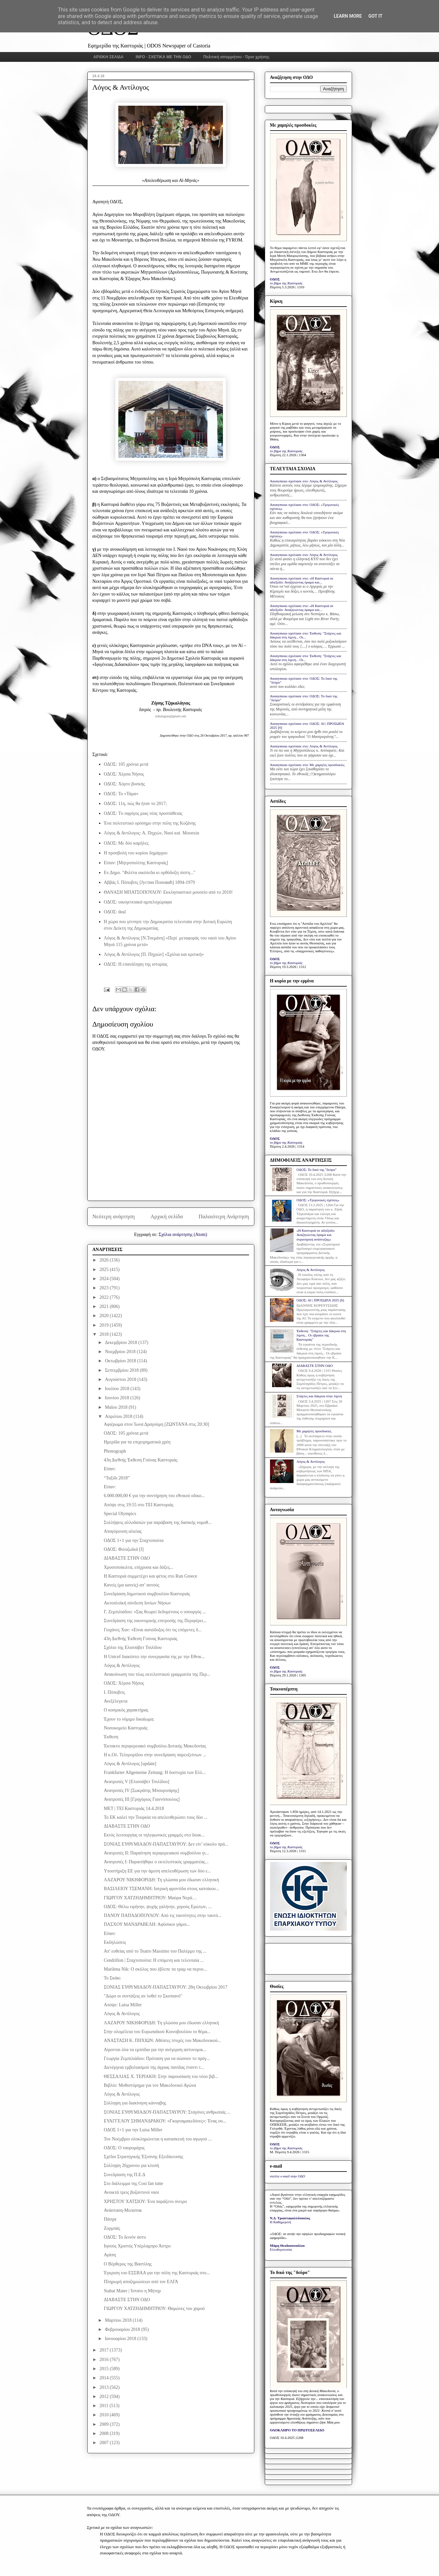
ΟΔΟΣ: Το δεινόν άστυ (125, 2237)
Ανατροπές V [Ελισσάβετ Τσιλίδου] (136, 1781)
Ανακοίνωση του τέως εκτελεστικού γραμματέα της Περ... (157, 1674)
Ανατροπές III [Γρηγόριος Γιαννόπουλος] (141, 1799)
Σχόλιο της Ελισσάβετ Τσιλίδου (132, 1647)
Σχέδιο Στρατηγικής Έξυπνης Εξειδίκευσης (143, 2156)
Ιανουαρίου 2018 (121, 2338)
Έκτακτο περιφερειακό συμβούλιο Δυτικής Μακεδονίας (155, 1746)
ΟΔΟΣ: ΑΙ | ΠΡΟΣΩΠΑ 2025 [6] (320, 1300)
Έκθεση (111, 1736)
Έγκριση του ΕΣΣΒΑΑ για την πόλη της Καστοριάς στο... (157, 2272)
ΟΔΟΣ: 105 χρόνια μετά (126, 764)
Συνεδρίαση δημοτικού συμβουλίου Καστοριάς (147, 1593)
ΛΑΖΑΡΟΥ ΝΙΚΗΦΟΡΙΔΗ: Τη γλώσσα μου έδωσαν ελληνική (161, 1879)
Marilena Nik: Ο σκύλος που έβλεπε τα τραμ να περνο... (155, 1969)
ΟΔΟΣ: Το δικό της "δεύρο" (316, 1170)
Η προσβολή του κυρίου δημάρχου (136, 852)
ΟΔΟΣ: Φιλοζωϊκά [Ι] (124, 1549)
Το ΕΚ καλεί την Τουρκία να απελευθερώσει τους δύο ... (155, 1817)
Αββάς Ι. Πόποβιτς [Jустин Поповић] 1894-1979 (149, 882)
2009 (104, 2424)
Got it (375, 16)
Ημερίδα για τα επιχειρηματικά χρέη (137, 1442)
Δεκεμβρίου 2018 (121, 1342)
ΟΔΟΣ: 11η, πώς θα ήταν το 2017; (135, 803)
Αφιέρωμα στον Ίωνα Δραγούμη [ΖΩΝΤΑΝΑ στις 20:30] (156, 1424)
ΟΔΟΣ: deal (115, 911)
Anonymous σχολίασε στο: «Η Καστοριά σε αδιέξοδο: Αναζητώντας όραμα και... (301, 580)
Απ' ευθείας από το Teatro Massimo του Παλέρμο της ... (155, 1951)
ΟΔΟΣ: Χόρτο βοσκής (124, 783)
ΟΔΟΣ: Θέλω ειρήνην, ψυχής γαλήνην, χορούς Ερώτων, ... (157, 1906)
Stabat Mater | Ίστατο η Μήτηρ (132, 2290)
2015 (104, 2368)
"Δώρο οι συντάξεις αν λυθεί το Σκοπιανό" (143, 1996)
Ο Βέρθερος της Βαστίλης (128, 2264)
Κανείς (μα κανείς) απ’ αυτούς (131, 1585)
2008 (104, 2433)
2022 (104, 1297)
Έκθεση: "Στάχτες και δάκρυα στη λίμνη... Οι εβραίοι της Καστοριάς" (321, 1335)
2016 (104, 2359)
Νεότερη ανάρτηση (114, 1216)
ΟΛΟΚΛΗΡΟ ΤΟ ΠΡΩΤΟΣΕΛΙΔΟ (297, 2430)
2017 (104, 2350)
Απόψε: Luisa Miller (123, 2004)
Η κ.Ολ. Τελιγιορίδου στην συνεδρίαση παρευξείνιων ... (155, 1754)
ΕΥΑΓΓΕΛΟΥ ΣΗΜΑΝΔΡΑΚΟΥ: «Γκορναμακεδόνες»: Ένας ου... (165, 2121)
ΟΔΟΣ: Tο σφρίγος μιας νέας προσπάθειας (143, 813)
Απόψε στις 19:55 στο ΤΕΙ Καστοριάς (138, 1504)
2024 (104, 1278)
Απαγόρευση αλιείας (123, 1531)
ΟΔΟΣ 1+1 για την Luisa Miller (133, 2129)
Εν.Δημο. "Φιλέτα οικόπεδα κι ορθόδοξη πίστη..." (149, 872)
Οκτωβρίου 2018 (121, 1360)
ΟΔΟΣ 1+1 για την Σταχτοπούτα (133, 1540)
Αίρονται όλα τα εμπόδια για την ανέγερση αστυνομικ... (155, 2049)
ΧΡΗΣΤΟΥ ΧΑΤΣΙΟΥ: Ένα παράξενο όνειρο (145, 2201)
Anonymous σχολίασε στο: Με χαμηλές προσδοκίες (307, 765)
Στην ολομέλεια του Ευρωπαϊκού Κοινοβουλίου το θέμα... (157, 2031)
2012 (104, 2396)
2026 (104, 1260)
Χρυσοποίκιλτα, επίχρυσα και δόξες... (138, 1567)
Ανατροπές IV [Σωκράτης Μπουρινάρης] (141, 1790)
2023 (104, 1287)
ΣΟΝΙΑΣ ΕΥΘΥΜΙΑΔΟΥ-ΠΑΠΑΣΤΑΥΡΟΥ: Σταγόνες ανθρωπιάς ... (167, 2112)
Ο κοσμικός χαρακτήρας (126, 1710)
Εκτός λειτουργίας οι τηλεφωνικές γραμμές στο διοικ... (154, 1835)
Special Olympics (120, 1513)
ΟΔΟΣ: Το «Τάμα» (121, 793)
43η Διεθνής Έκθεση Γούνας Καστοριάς (140, 1460)
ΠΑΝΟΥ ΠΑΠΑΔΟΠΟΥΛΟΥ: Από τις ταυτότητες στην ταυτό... (162, 1915)
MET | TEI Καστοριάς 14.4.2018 (134, 1808)
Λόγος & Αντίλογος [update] (130, 1763)
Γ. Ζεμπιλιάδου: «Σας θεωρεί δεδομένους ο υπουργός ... (155, 1611)
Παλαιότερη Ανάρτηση (224, 1216)
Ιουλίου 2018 (117, 1388)
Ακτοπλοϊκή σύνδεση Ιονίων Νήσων (137, 1603)
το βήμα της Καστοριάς (286, 283)
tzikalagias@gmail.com (170, 716)
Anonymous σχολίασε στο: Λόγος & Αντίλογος (304, 481)
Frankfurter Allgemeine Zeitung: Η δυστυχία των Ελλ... (155, 1772)
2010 (104, 2414)
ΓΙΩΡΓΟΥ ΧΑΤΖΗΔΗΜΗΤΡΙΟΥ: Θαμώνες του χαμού (154, 2308)
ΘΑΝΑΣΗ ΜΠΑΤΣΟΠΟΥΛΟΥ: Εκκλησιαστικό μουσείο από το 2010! (168, 892)
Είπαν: (110, 1468)
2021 (104, 1306)
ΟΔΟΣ (275, 279)
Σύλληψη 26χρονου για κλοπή (131, 2165)
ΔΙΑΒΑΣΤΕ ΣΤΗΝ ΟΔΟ (127, 1558)
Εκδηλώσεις (115, 1942)
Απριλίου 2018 (119, 1416)
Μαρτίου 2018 (119, 2320)
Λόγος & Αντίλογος (122, 1665)
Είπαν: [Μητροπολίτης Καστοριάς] (136, 862)
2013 (104, 2387)
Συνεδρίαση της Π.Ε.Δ (124, 2174)
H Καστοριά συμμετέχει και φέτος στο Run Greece (150, 1576)
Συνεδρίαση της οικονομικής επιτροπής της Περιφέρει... (155, 1620)
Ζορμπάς (112, 2228)
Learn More (348, 16)
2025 (104, 1269)
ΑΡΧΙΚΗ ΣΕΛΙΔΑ (108, 57)
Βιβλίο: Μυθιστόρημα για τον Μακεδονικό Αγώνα (150, 2085)
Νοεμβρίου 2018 (121, 1351)
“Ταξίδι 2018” (116, 1478)
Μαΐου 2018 (116, 1407)
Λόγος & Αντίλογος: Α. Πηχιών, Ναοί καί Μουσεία (151, 833)
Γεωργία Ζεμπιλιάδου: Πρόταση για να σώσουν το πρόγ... (157, 2058)
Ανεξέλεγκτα (115, 1701)
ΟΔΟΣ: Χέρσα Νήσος (124, 774)
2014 (104, 2377)
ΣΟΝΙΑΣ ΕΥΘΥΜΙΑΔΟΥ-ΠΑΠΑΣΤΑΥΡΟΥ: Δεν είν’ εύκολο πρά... (166, 1844)
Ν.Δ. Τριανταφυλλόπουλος (290, 2218)
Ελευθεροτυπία (281, 2249)
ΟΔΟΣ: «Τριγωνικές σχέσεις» (317, 1200)
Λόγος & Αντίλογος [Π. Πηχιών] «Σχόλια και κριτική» (154, 954)
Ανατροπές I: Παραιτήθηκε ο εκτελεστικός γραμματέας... (156, 1861)
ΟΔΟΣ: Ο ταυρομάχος (124, 2147)
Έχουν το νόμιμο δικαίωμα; (129, 1719)
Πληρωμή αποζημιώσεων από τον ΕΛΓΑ (141, 2281)
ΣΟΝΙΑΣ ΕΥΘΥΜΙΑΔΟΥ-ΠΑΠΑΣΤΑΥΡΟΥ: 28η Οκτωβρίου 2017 (165, 1987)
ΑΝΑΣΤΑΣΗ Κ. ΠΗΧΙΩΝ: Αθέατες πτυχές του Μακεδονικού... (162, 2040)
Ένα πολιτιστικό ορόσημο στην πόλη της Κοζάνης (150, 823)
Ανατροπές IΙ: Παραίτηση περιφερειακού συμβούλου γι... (156, 1853)
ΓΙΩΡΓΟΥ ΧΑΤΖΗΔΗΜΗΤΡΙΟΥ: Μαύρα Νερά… (150, 1897)
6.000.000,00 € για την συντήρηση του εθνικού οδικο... (154, 1495)
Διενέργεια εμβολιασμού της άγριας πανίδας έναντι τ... (154, 2067)
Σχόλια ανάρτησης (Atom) (183, 1234)
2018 (104, 1334)
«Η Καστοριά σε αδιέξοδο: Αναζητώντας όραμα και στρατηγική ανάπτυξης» (315, 1234)
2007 (104, 2442)
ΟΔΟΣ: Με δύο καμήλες (126, 843)
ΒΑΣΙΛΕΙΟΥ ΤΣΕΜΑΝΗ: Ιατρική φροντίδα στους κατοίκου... (161, 1888)
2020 (104, 1315)
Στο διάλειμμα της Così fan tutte (133, 2183)
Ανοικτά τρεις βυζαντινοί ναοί (131, 2192)
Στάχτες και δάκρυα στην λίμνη (319, 1396)
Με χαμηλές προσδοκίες (313, 1431)
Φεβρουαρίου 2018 (123, 2329)
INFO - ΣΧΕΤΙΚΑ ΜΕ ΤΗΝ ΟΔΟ (163, 57)
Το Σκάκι (112, 1978)
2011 (104, 2405)
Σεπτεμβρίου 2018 (122, 1370)
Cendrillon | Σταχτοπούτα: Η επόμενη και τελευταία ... (154, 1960)
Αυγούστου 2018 (121, 1379)
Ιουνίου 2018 (117, 1397)
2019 (104, 1325)
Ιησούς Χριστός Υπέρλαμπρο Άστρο (137, 2246)
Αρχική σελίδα (166, 1216)
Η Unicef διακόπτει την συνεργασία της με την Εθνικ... (154, 1656)
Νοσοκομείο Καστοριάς (125, 1728)
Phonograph (115, 1451)
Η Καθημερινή (280, 2222)
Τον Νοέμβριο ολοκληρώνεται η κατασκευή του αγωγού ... (157, 2139)
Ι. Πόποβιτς (114, 1692)
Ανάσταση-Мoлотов (123, 2210)
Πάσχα (110, 2219)
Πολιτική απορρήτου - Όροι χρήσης (236, 57)
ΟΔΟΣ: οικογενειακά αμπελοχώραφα (138, 902)
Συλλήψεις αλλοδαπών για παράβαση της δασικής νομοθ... (157, 1522)
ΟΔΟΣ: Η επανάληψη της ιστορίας (136, 964)
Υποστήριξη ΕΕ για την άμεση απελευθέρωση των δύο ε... (157, 1871)
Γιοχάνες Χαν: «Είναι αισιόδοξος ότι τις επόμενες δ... (152, 1629)
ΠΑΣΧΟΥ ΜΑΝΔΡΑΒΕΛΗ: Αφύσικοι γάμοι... (147, 1924)
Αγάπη (110, 2254)
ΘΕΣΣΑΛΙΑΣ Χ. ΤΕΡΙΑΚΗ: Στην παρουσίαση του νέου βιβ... (161, 2076)
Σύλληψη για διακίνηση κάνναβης (135, 2103)
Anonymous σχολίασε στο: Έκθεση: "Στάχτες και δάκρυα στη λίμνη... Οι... (305, 635)
